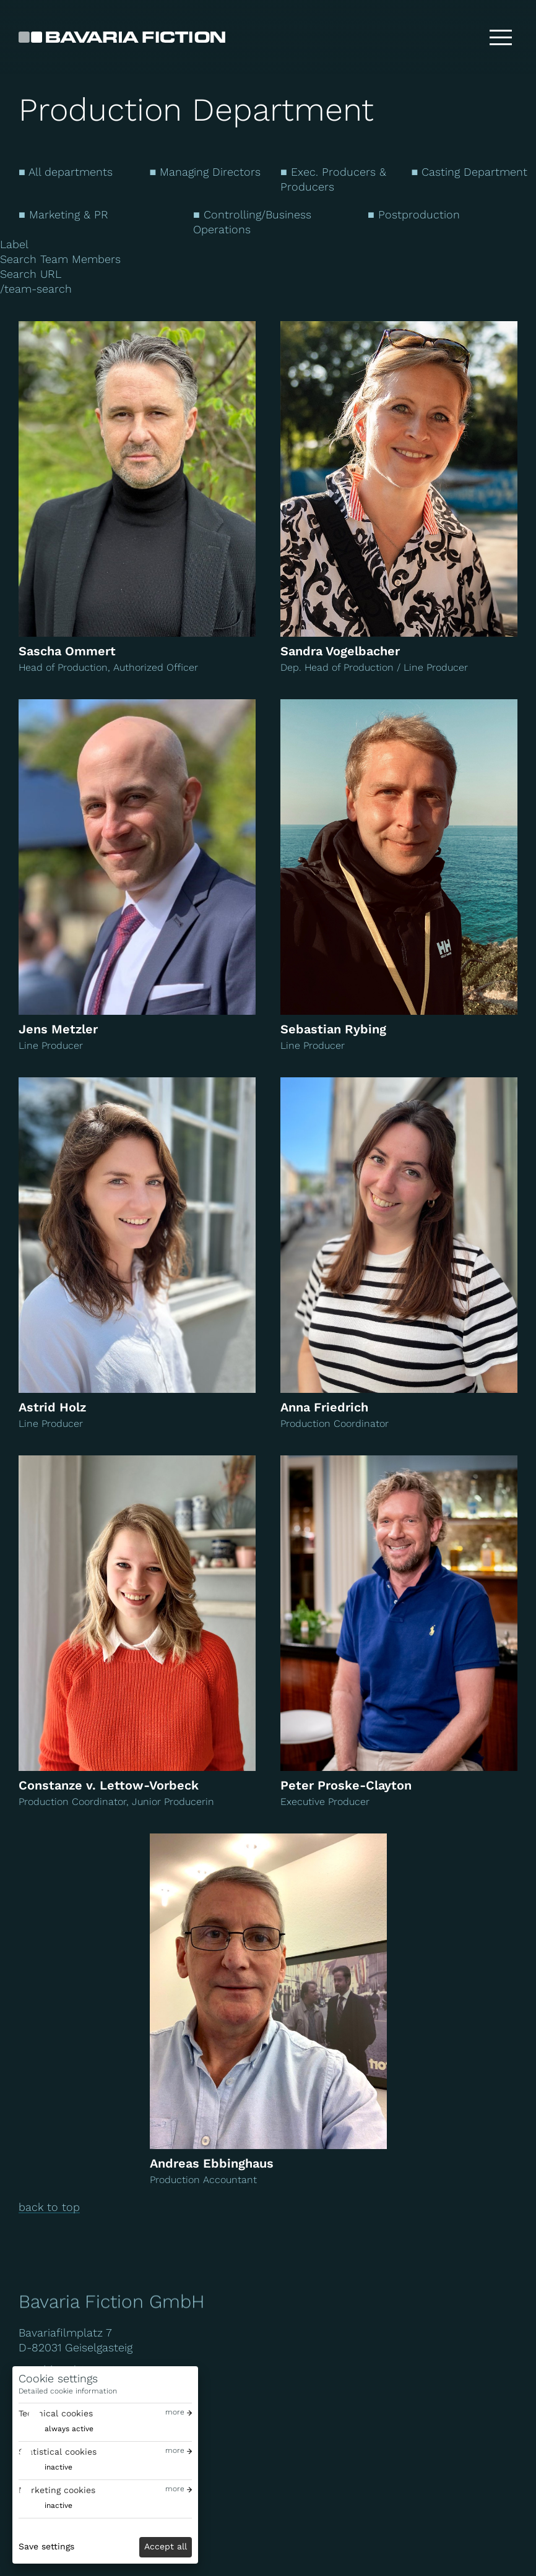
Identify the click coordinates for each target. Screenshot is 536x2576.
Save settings (46, 2546)
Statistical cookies (58, 2452)
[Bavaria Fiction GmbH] (122, 37)
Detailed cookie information (68, 2391)
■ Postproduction (414, 214)
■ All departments (66, 171)
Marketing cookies (57, 2490)
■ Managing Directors (205, 171)
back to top (49, 2206)
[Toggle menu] (500, 37)
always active (69, 2428)
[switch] (56, 2429)
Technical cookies (56, 2413)
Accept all (165, 2546)
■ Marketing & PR (63, 214)
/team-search (36, 288)
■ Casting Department (470, 171)
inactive (58, 2467)
